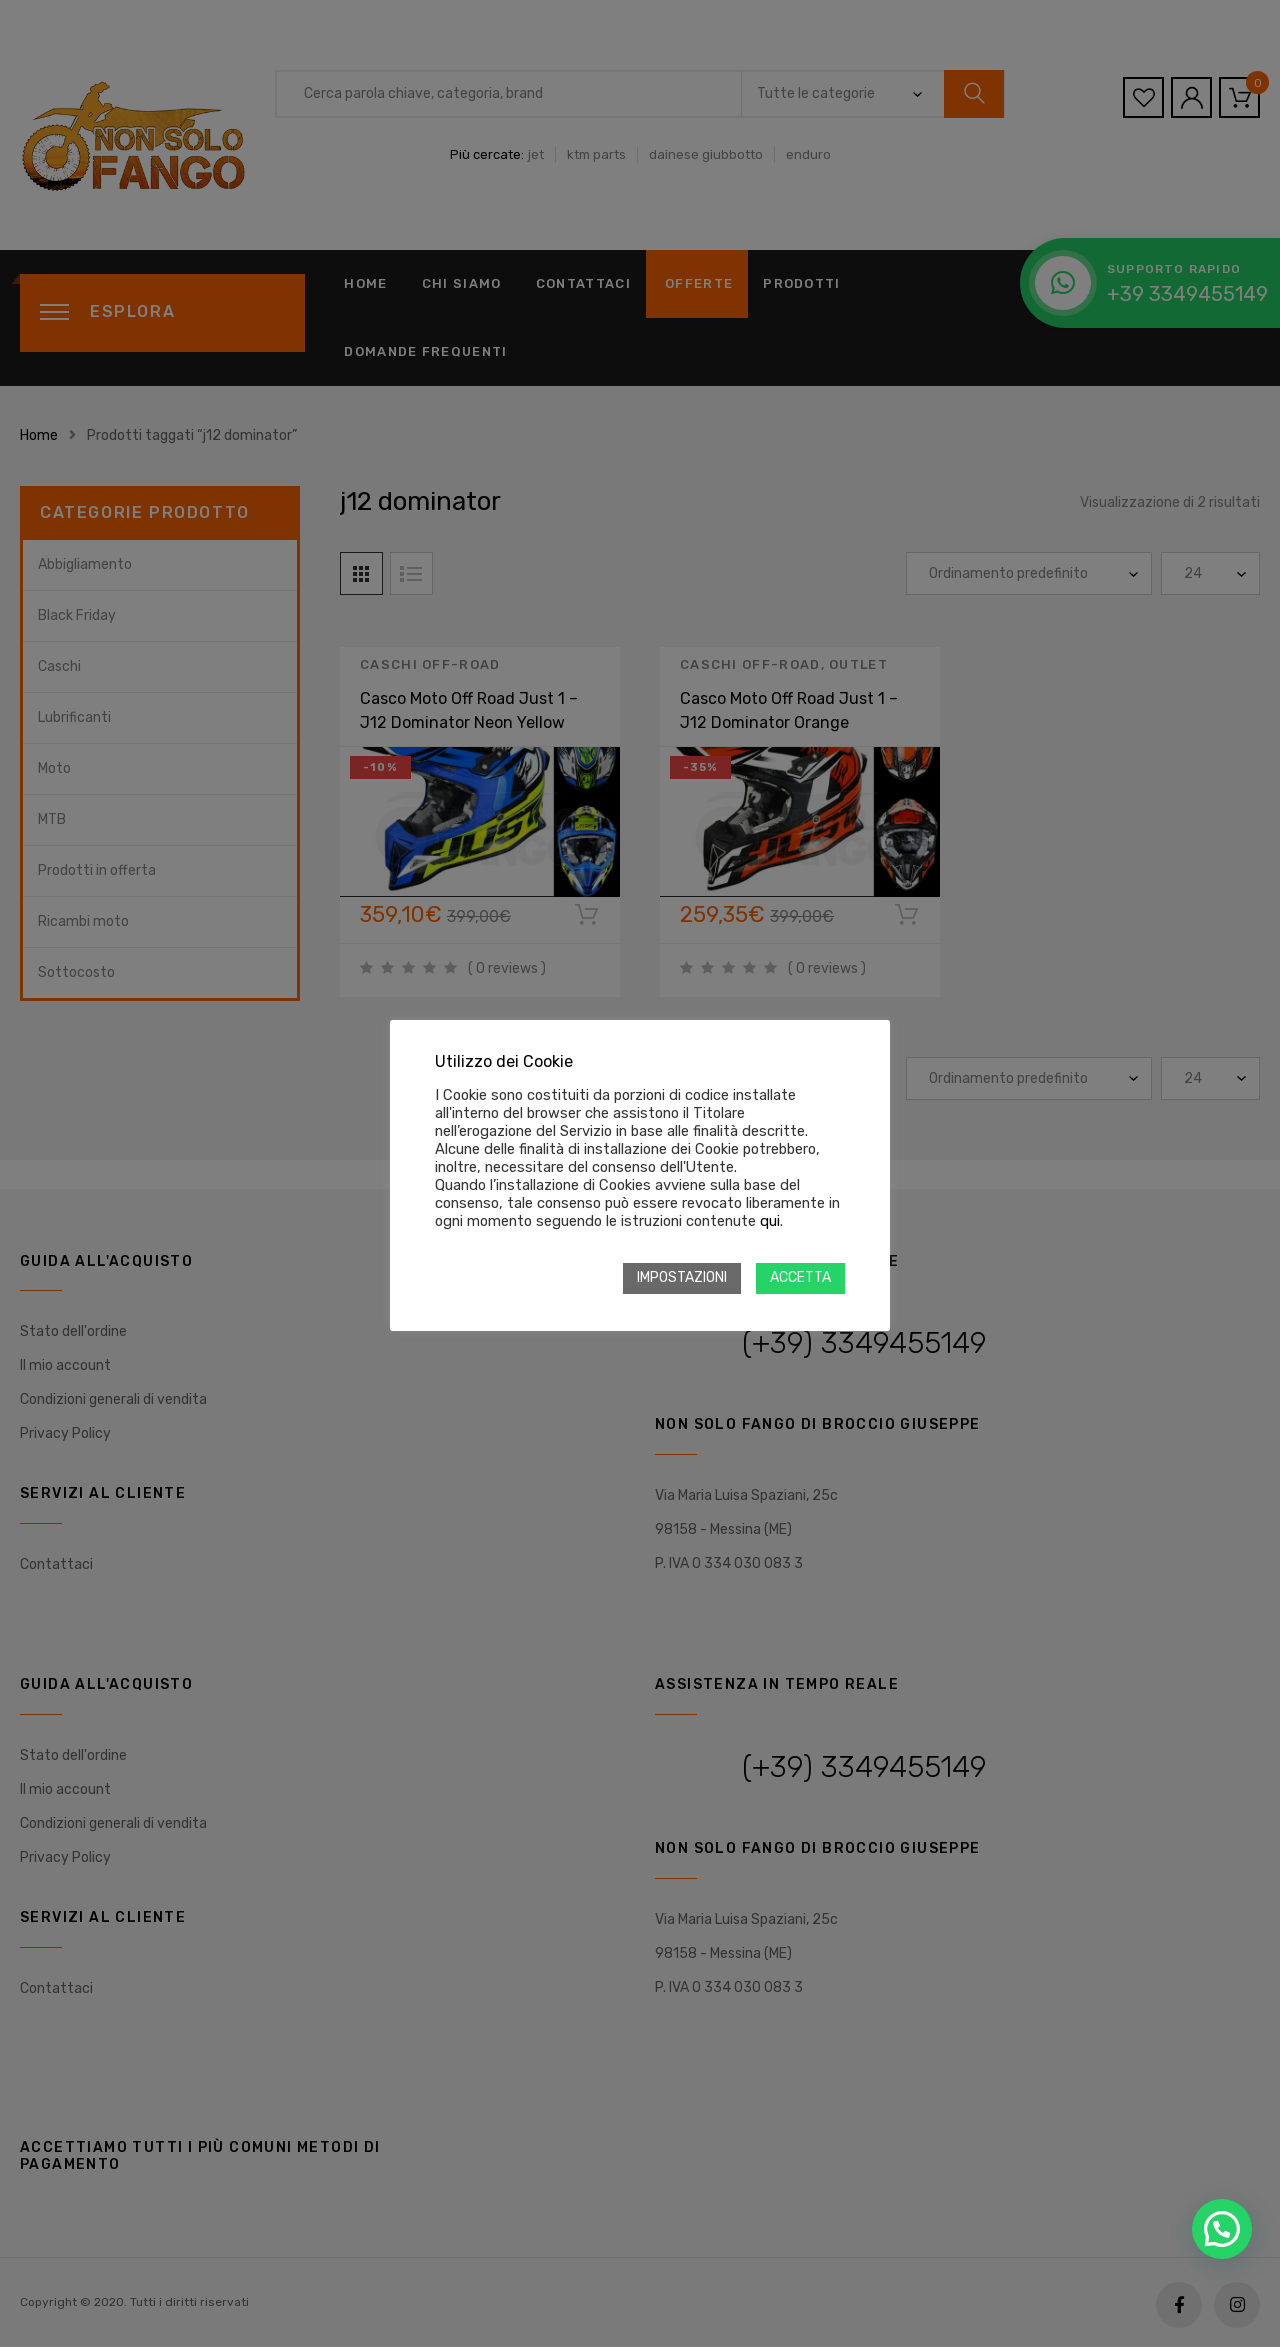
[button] (1222, 2229)
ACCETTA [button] (800, 1277)
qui (770, 1221)
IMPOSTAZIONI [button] (682, 1277)
